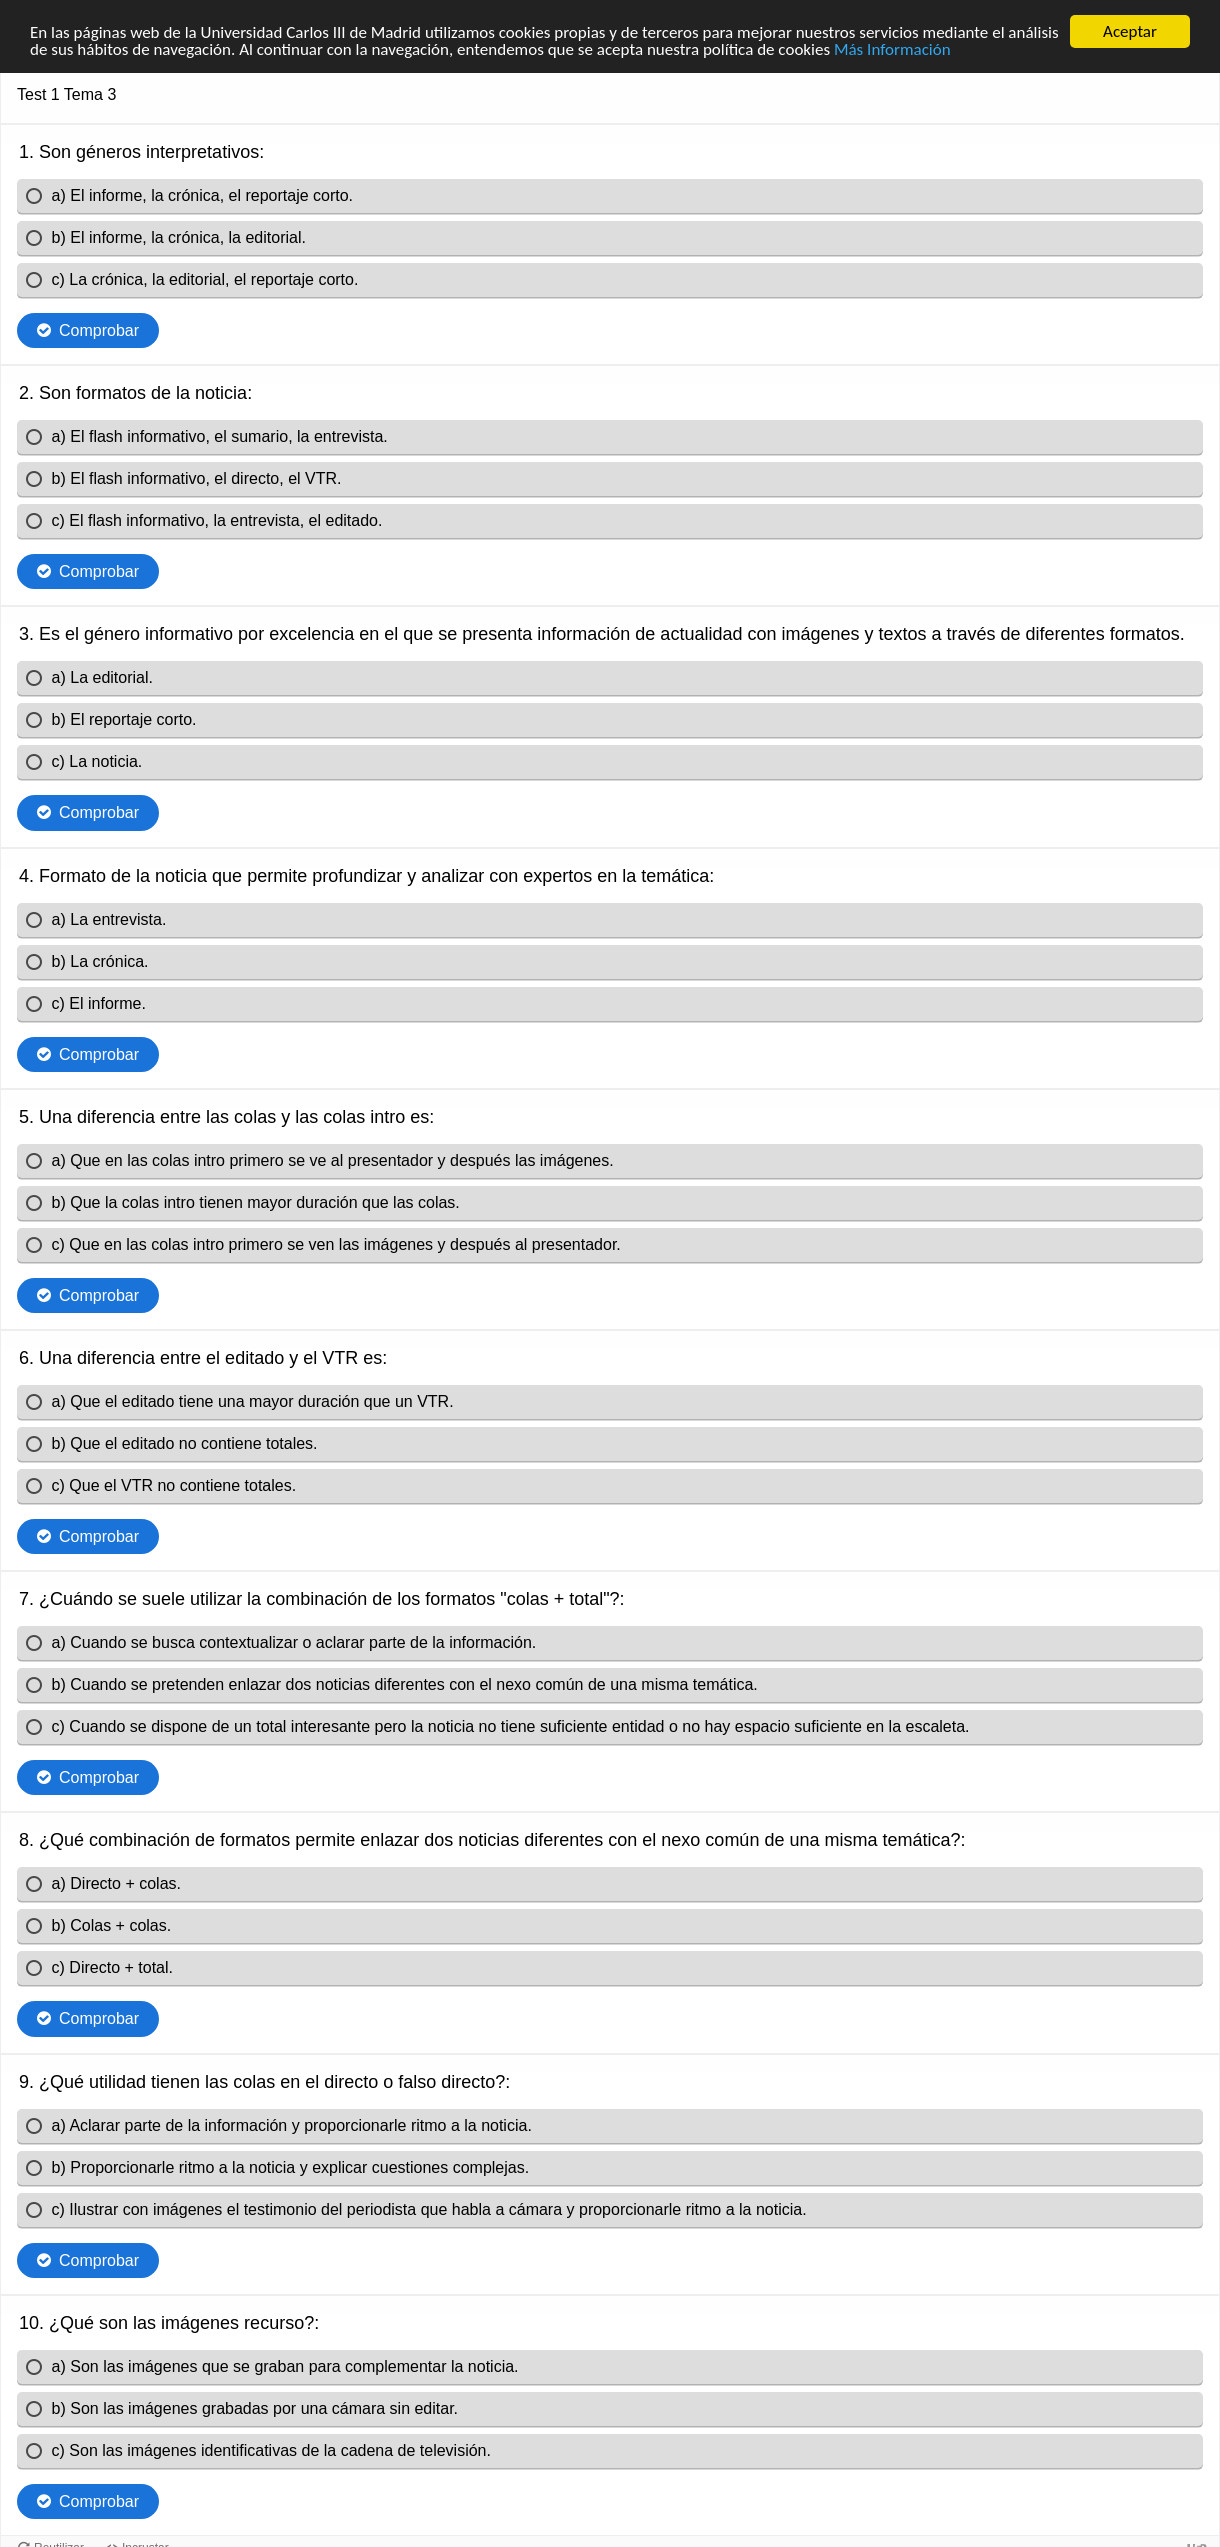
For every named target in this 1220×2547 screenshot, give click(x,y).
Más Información (892, 48)
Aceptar (1130, 31)
